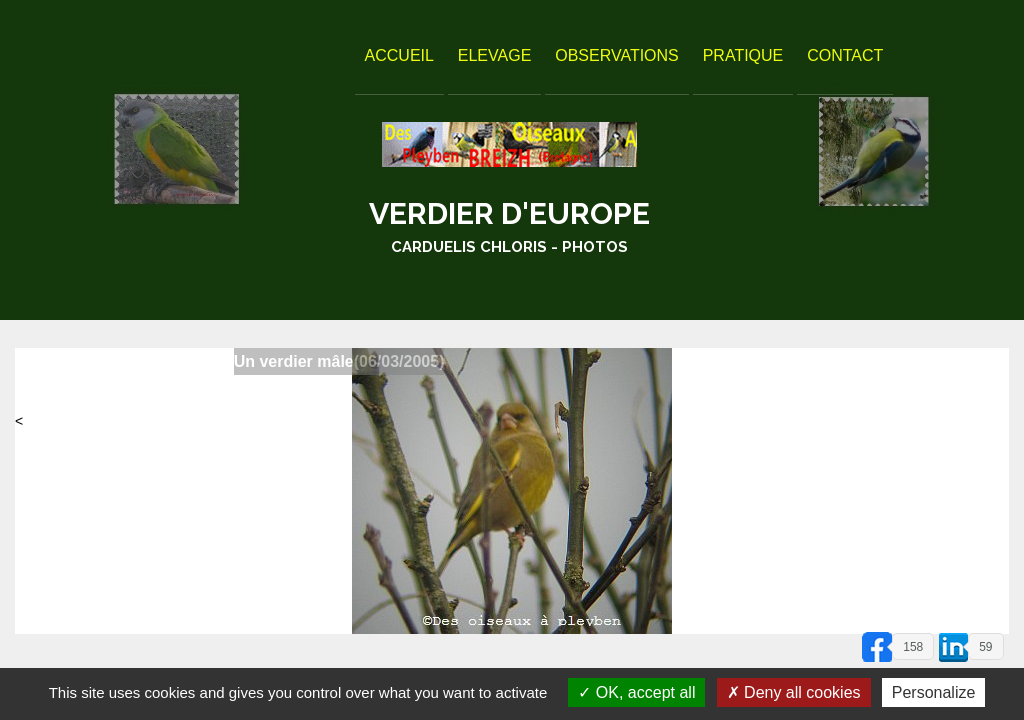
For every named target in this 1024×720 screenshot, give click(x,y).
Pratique (743, 55)
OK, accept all (636, 692)
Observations (617, 55)
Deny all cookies (794, 692)
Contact (845, 55)
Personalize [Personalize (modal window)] (934, 692)
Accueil (399, 55)
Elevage (495, 55)
